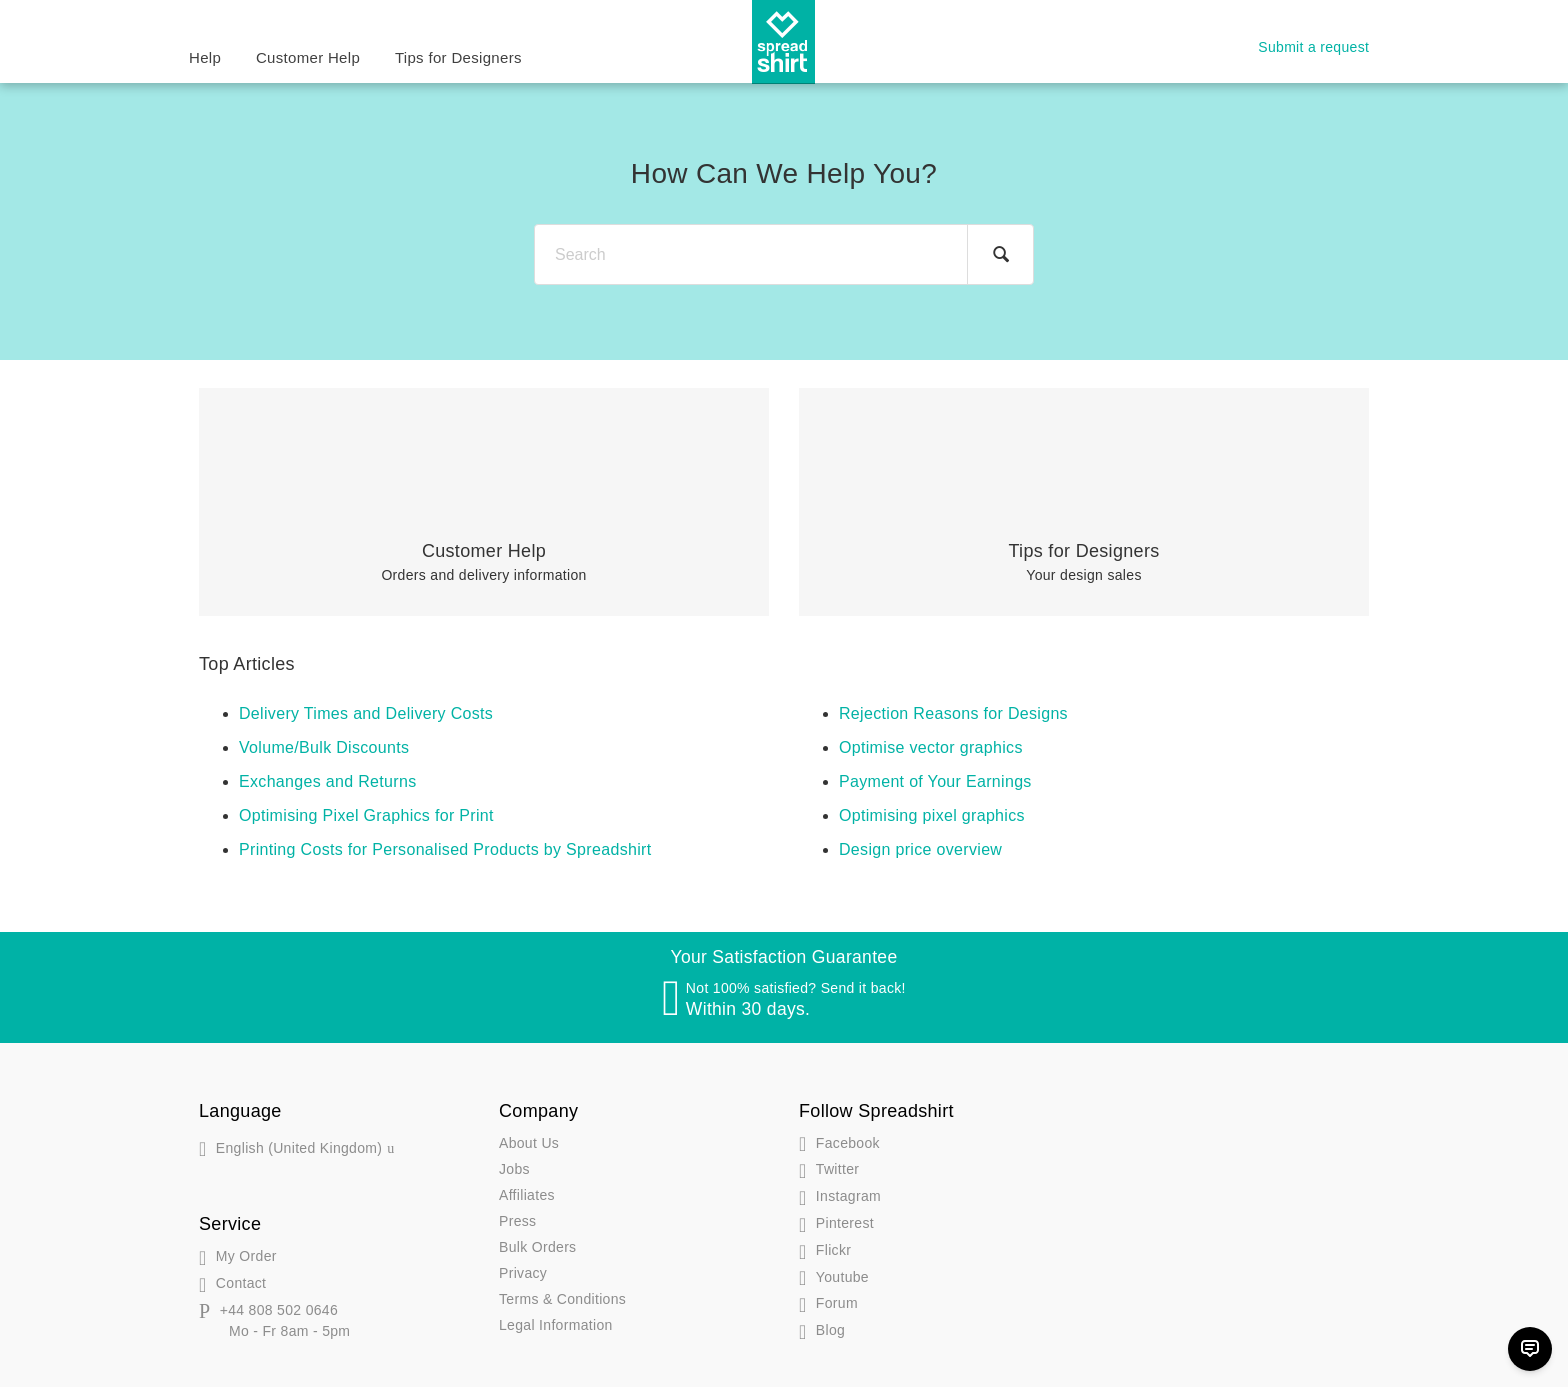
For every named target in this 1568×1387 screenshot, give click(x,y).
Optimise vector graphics (931, 747)
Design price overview (920, 849)
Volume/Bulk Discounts (324, 747)
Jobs (514, 1169)
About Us (529, 1143)
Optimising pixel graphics (932, 815)
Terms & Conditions (562, 1299)
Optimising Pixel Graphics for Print (366, 815)
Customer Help (308, 57)
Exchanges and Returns (328, 781)
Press (517, 1221)
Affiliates (527, 1195)
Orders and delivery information (483, 562)
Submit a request (1313, 47)
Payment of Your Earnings (935, 781)
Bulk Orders (537, 1247)
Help (205, 57)
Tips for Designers (458, 57)
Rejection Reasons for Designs (953, 713)
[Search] (784, 254)
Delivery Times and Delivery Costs (366, 713)
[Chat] (1530, 1349)
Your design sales (1083, 562)
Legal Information (556, 1325)
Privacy (523, 1273)
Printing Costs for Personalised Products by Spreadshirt (445, 849)
